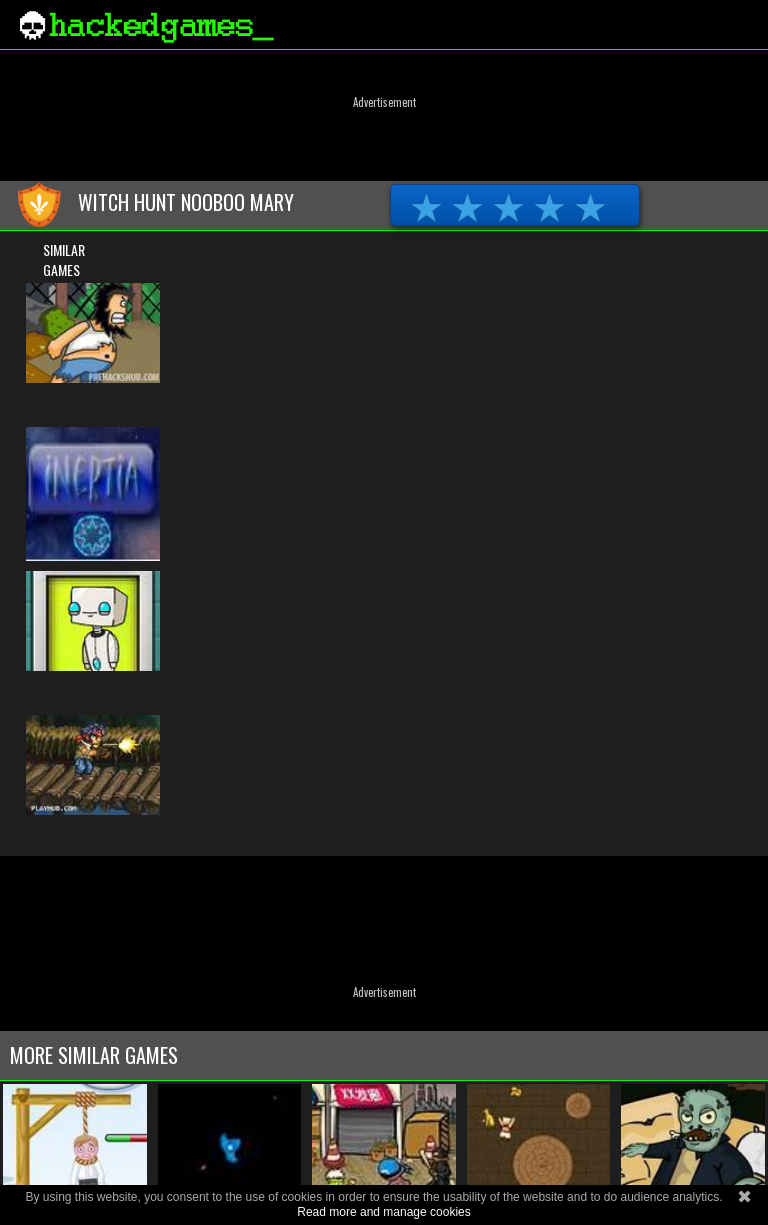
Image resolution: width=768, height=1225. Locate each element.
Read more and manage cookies (383, 1212)
